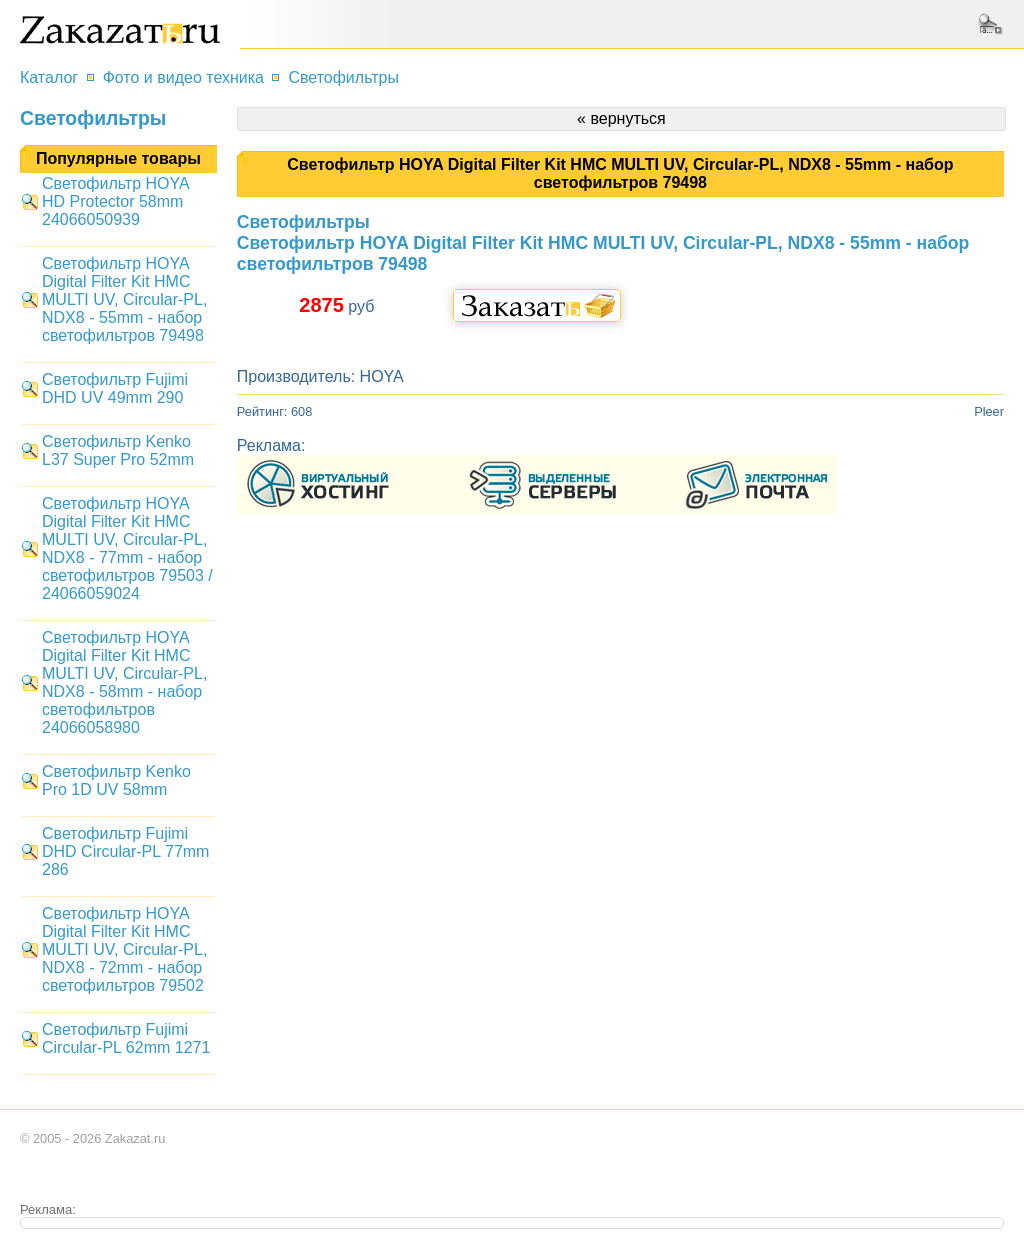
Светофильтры (343, 77)
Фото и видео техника (183, 77)
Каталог (49, 77)
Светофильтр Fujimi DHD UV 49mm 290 (115, 388)
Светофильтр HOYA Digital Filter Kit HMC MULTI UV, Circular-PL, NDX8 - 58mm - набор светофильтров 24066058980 (124, 682)
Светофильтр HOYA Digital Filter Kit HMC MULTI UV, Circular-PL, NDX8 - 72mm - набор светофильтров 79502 (124, 949)
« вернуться (621, 118)
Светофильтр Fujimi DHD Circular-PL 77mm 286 (125, 851)
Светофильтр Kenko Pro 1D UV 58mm (116, 780)
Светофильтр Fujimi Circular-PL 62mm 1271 (126, 1038)
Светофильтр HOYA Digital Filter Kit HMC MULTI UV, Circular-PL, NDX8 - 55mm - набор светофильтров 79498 (124, 299)
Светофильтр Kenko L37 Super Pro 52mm (118, 450)
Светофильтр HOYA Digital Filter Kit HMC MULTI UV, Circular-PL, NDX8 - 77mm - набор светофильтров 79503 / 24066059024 (127, 548)
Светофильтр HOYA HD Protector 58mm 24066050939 (115, 201)
